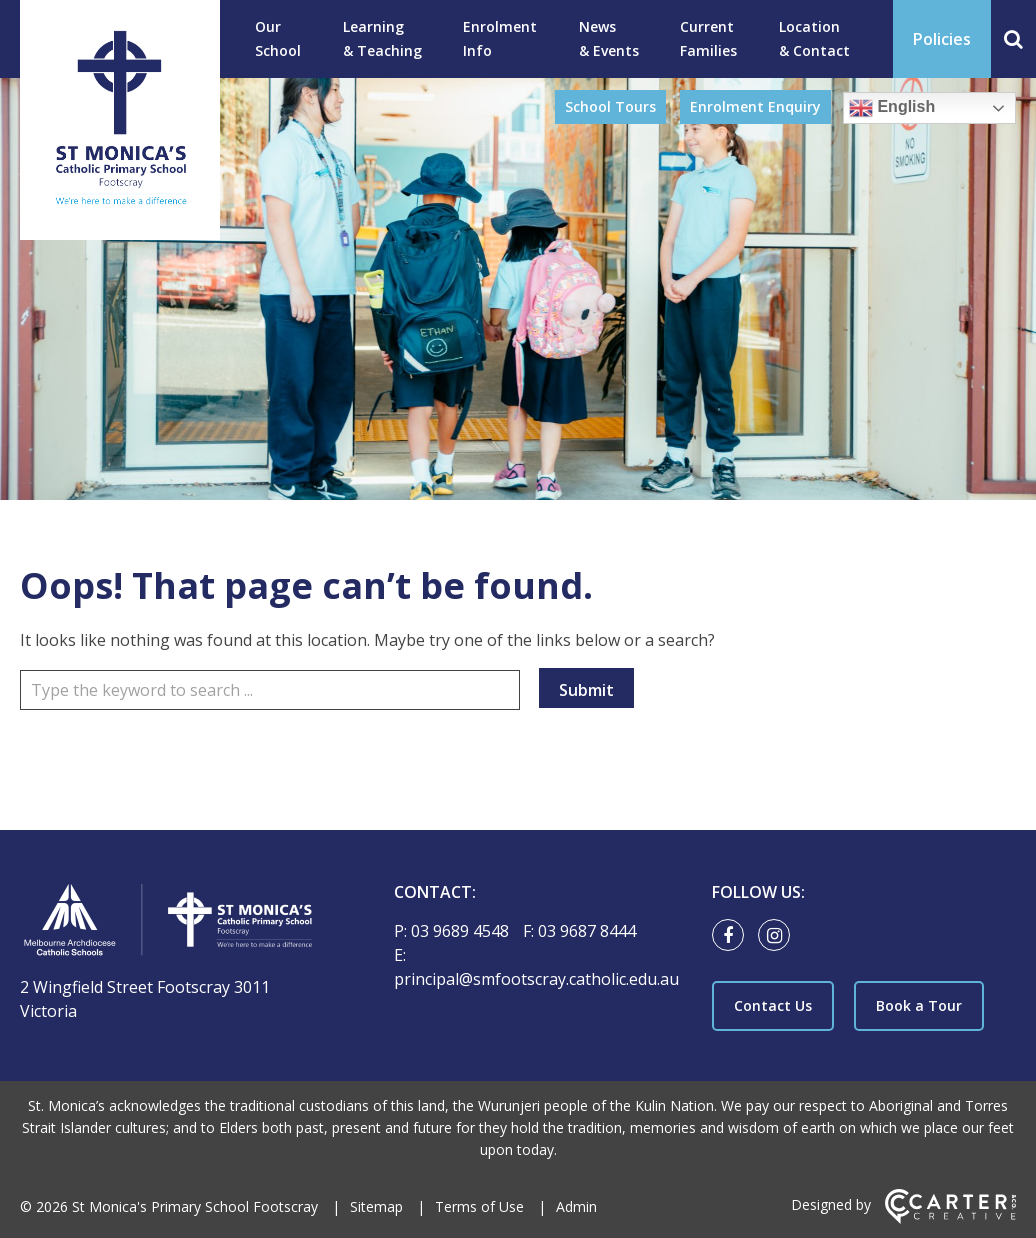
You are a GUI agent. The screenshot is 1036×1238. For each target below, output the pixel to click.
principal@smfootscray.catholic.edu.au (536, 979)
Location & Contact (814, 38)
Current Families (708, 38)
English (892, 108)
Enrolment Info (500, 38)
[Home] (172, 922)
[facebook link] (733, 936)
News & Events (609, 38)
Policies (942, 39)
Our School (278, 38)
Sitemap (376, 1206)
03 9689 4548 (462, 931)
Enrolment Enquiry (755, 106)
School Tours (610, 106)
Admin (576, 1206)
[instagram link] (779, 936)
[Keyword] (270, 690)
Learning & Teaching (382, 38)
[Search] (1013, 39)
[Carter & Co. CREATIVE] (950, 1218)
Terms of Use (479, 1206)
